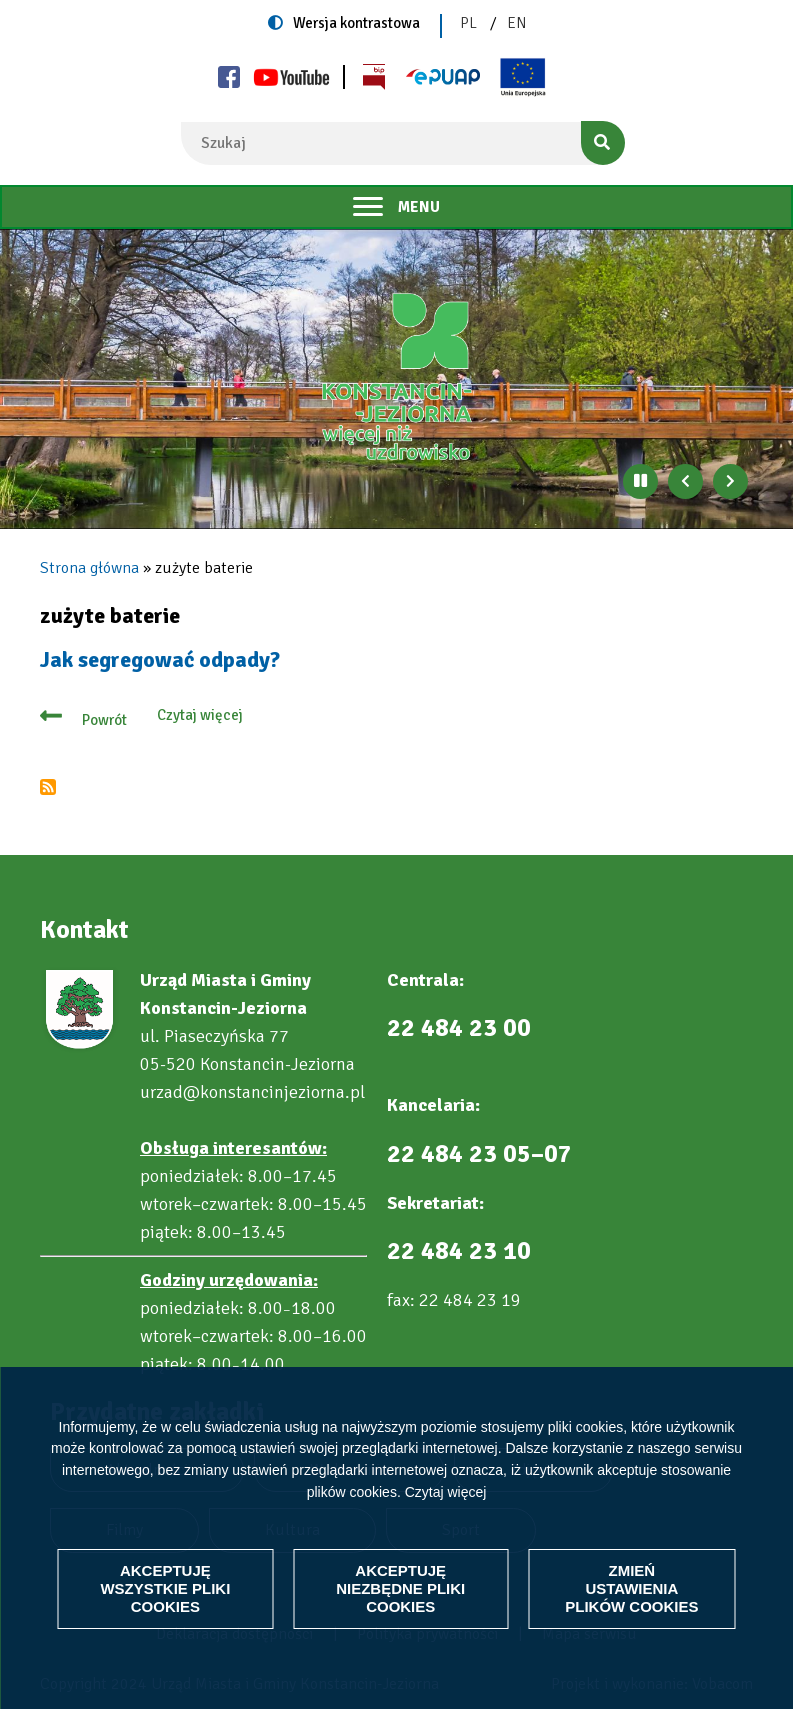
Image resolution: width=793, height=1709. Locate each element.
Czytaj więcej (446, 1492)
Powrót (104, 720)
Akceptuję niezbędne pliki (400, 1588)
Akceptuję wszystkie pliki (165, 1588)
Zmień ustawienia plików (631, 1588)
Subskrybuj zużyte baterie (48, 787)
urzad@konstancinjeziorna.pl (252, 1092)
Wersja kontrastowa (356, 23)
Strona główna (89, 568)
